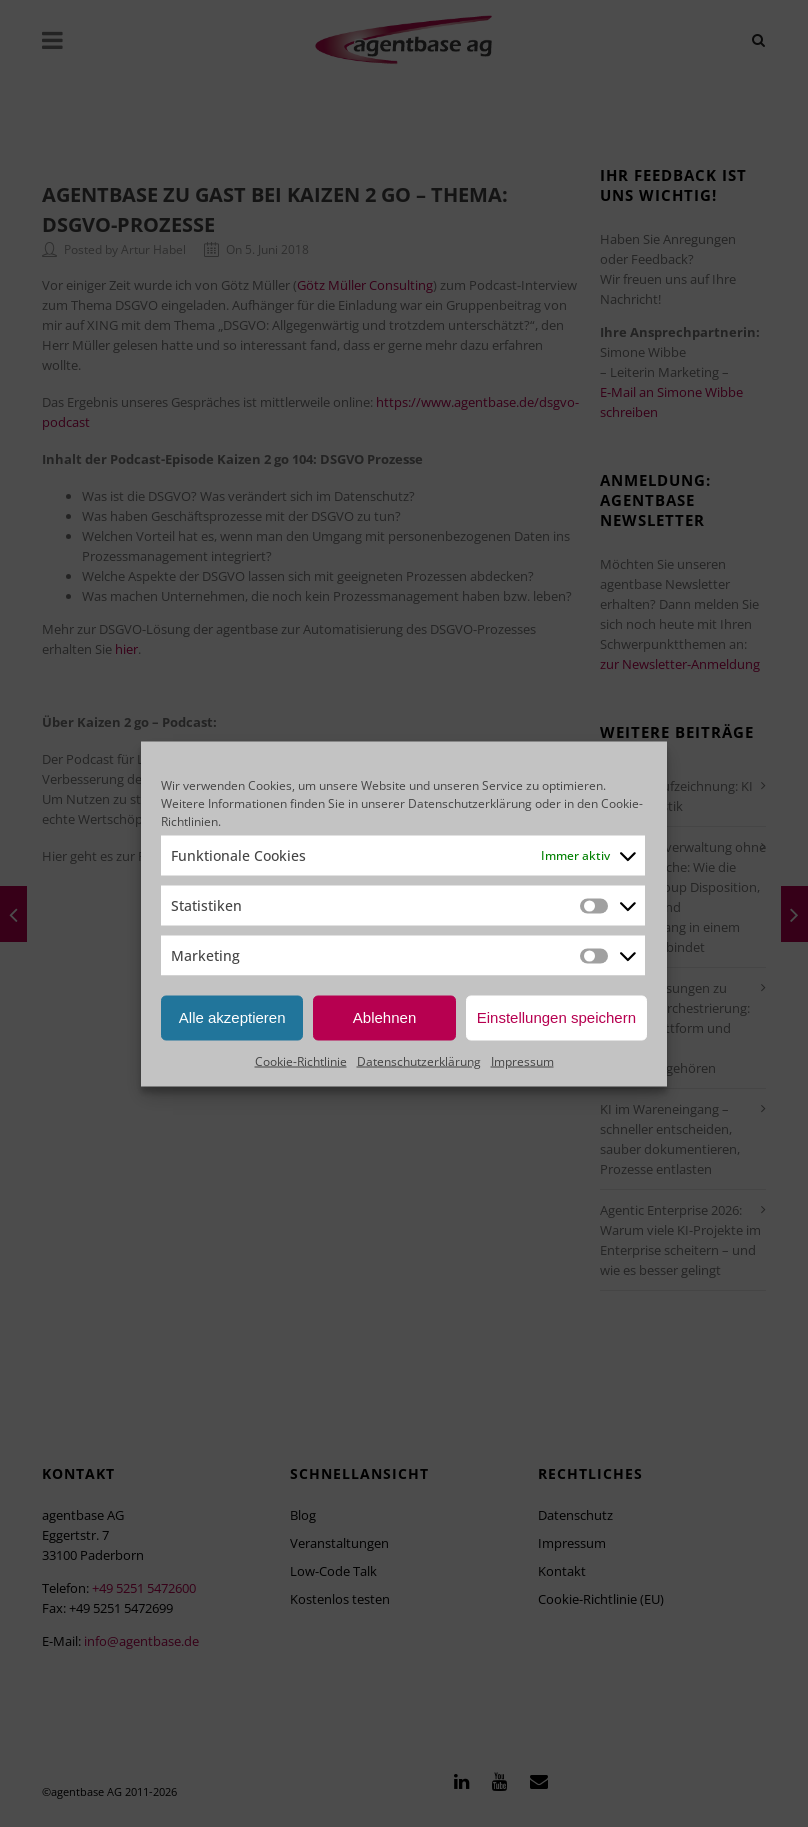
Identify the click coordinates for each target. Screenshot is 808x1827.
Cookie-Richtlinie (301, 1060)
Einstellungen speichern (556, 1017)
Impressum (522, 1060)
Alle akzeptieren (232, 1017)
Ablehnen (384, 1017)
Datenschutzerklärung (470, 802)
